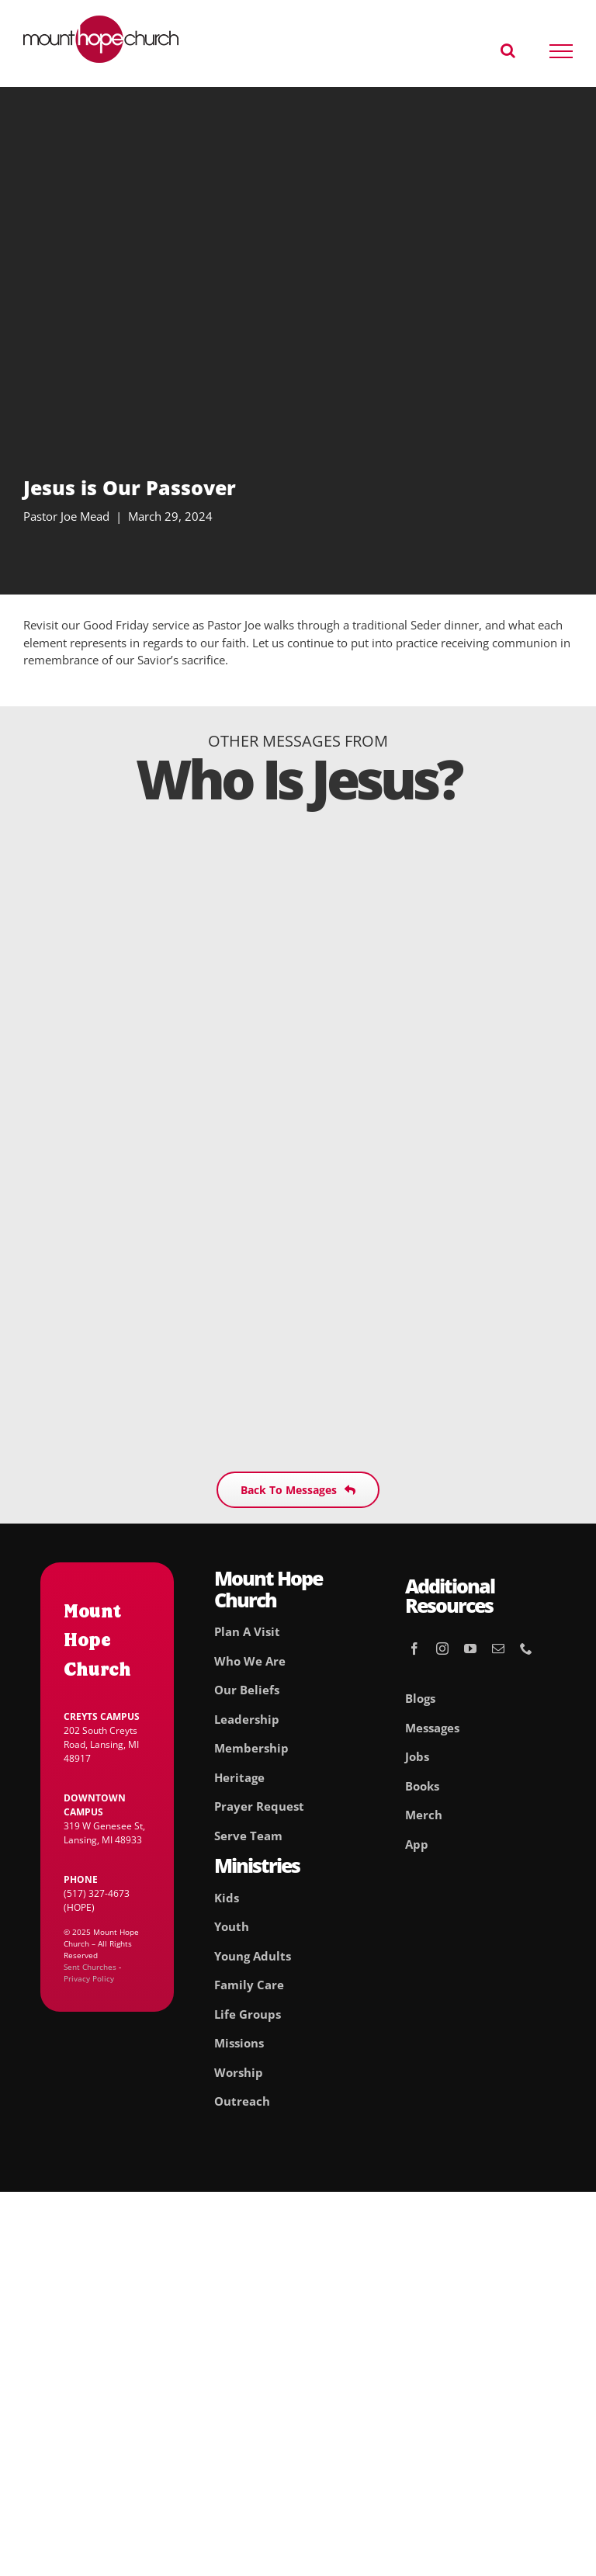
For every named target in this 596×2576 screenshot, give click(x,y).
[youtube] (470, 1648)
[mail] (498, 1648)
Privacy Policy (89, 1978)
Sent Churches (90, 1966)
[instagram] (442, 1648)
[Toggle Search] (508, 50)
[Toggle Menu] (561, 51)
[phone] (526, 1648)
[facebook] (414, 1648)
